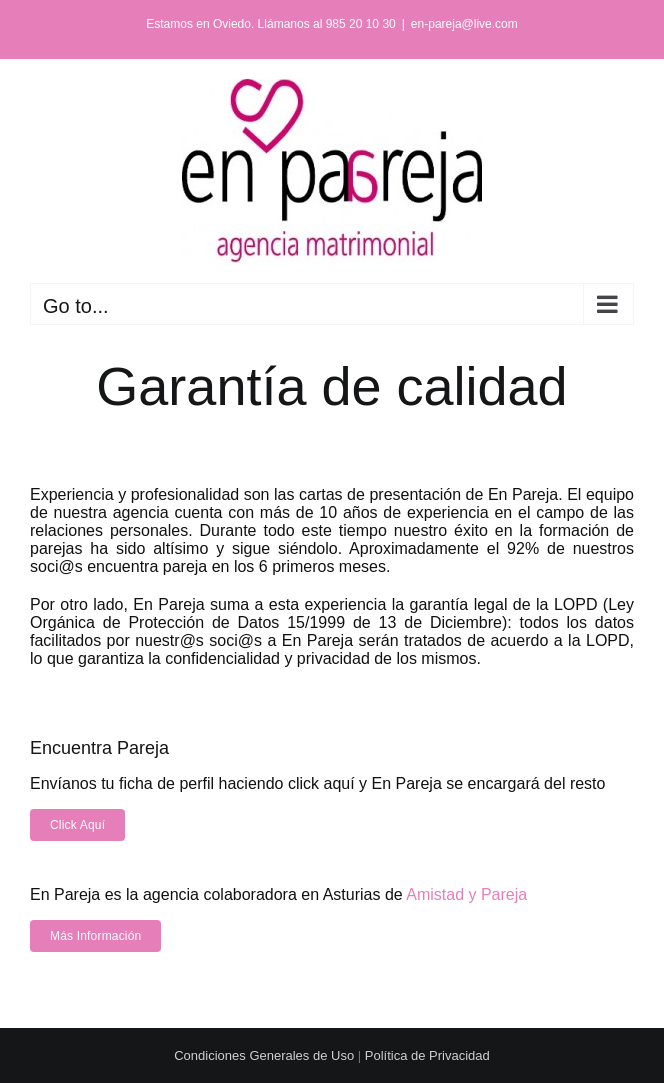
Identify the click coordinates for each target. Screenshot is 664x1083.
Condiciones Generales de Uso (264, 1055)
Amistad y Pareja (466, 894)
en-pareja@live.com (464, 24)
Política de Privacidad (427, 1055)
